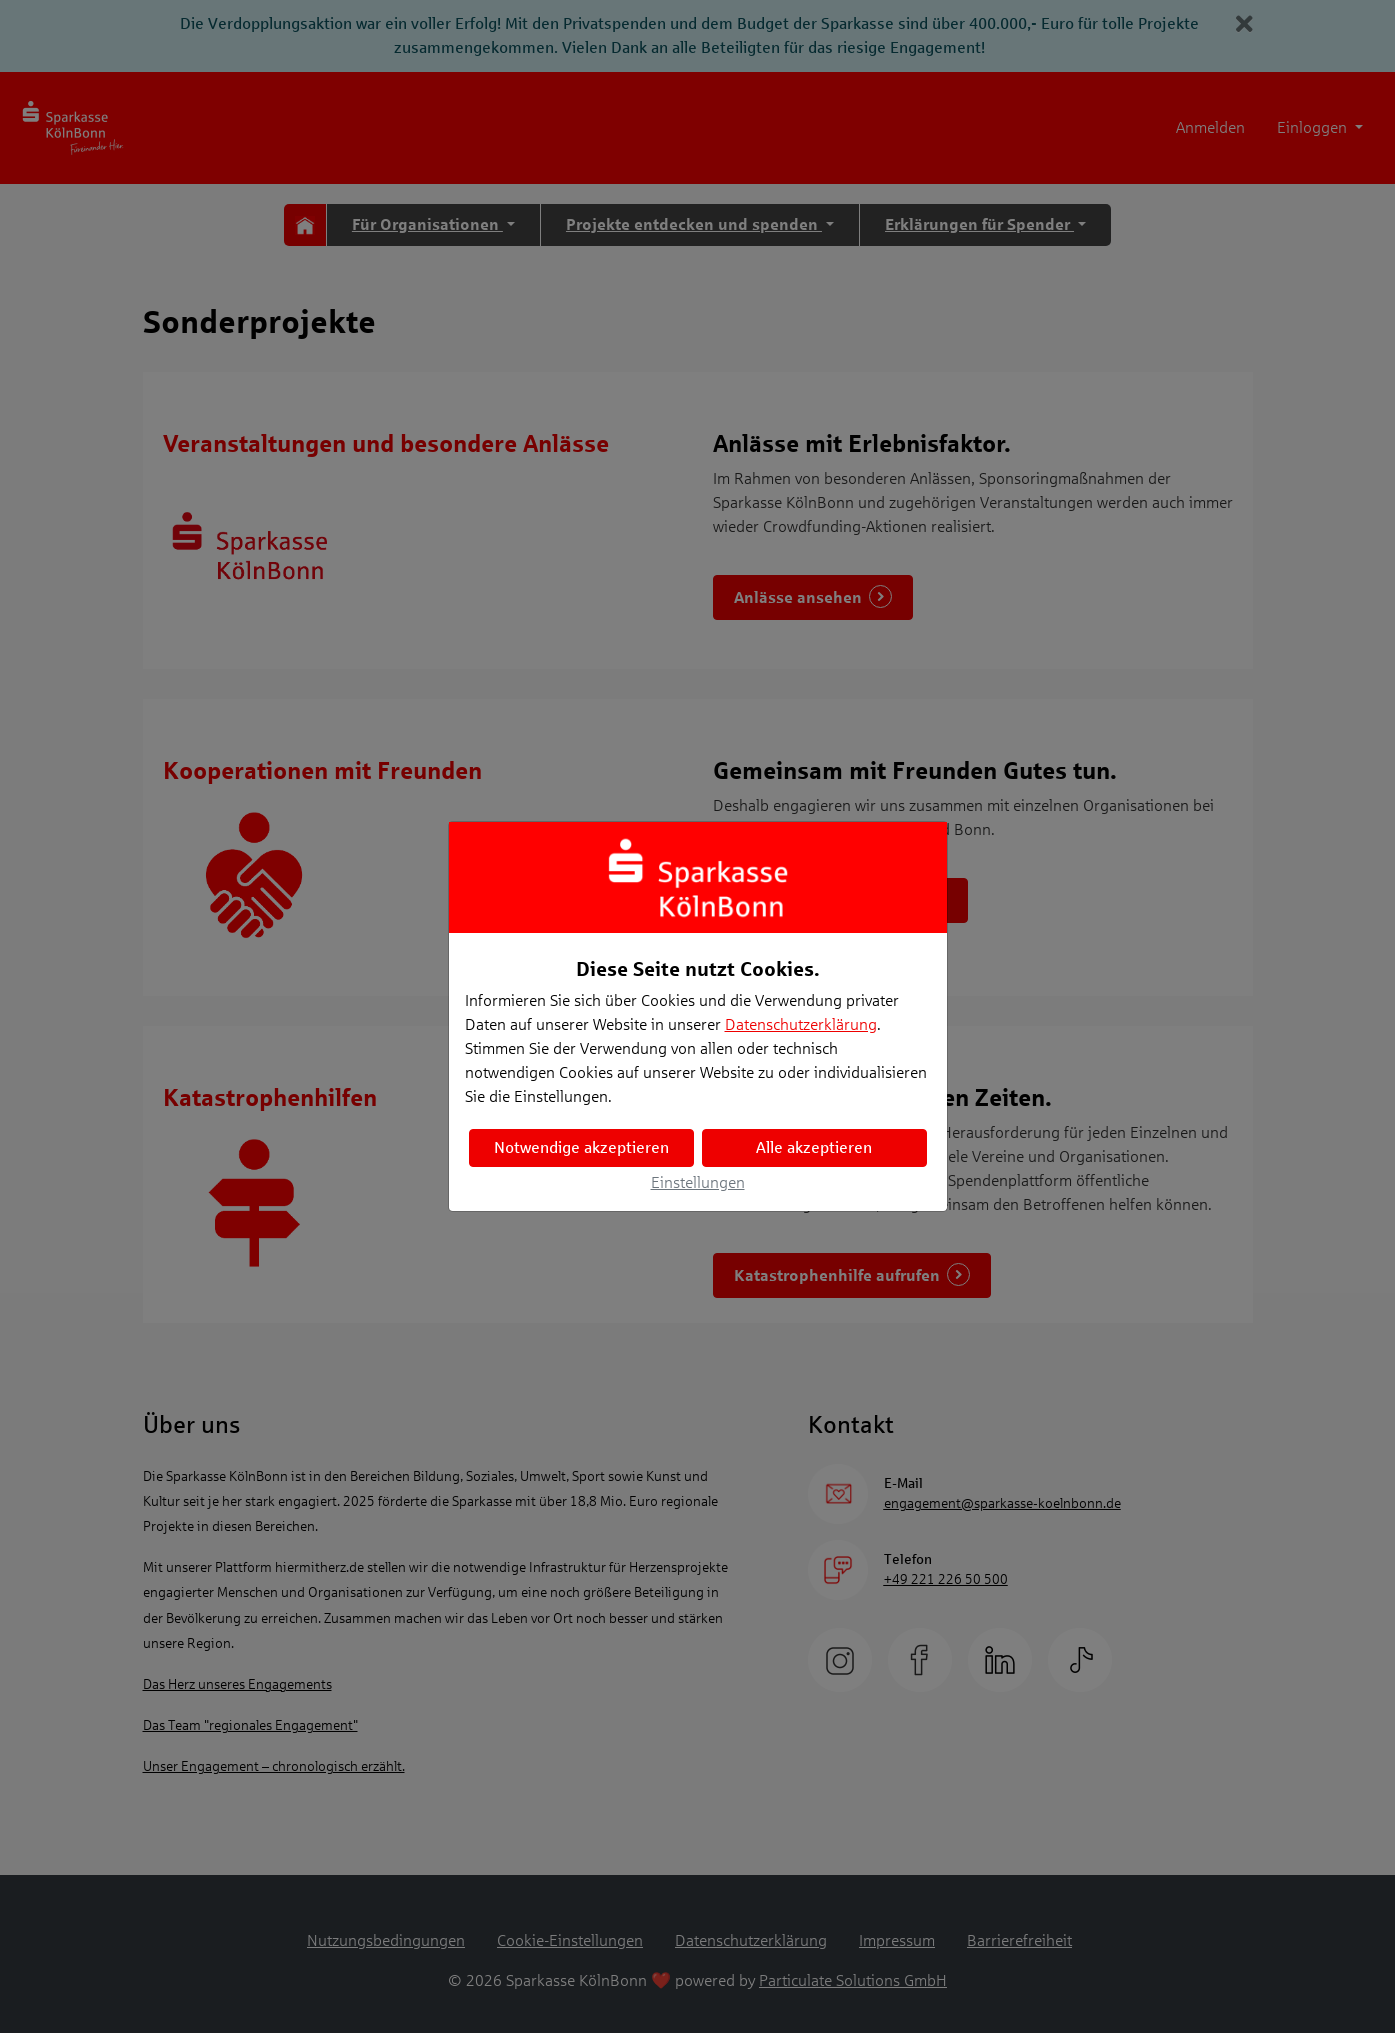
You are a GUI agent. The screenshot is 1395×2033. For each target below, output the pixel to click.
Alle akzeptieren (814, 1147)
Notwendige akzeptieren (581, 1147)
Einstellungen (698, 1182)
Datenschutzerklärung (801, 1024)
